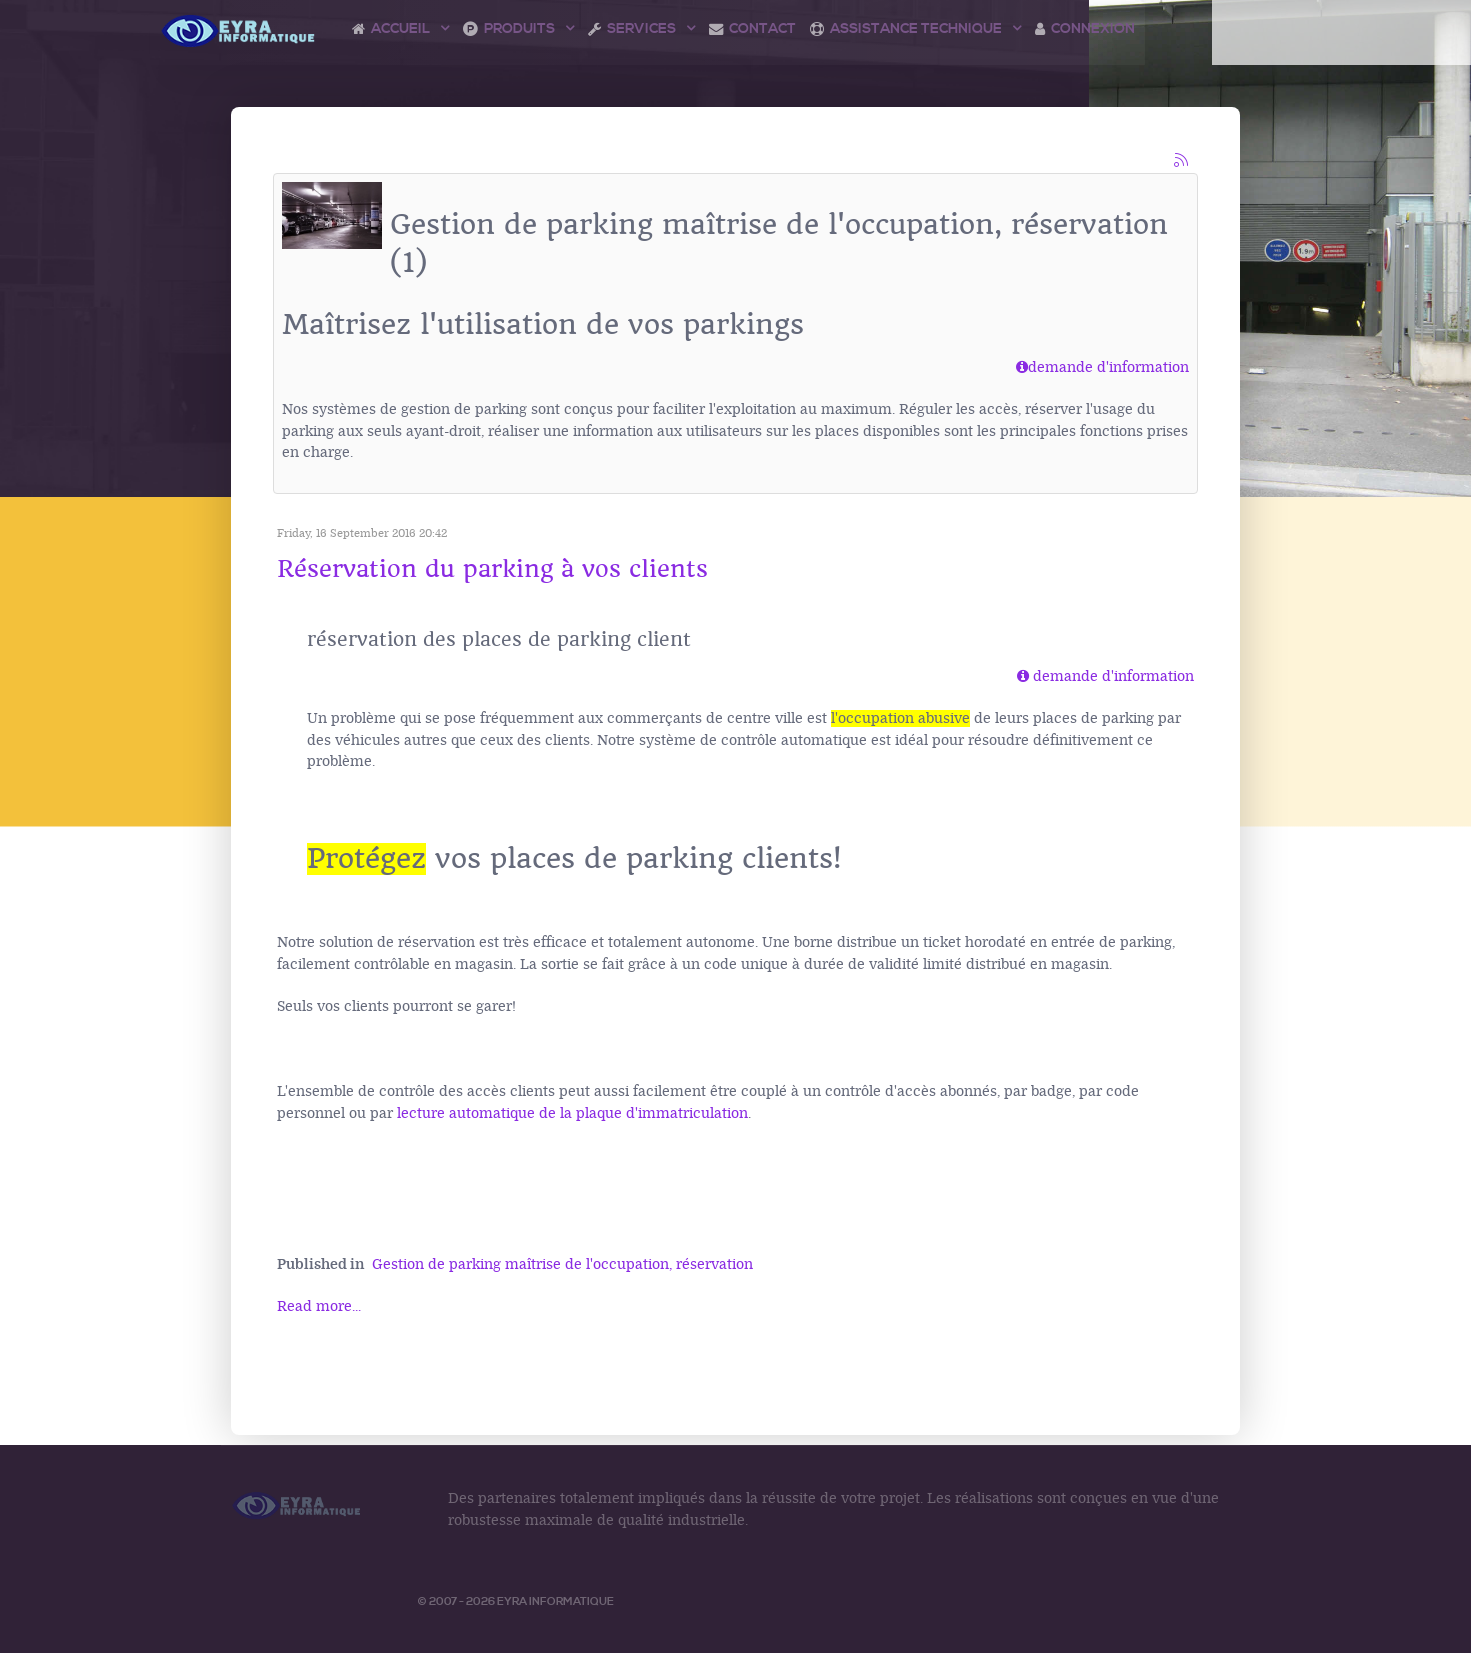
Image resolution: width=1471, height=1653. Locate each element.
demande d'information (1102, 367)
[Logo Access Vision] (239, 31)
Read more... (319, 1306)
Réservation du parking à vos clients (492, 569)
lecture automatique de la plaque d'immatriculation (570, 1113)
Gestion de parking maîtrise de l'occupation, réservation (562, 1264)
